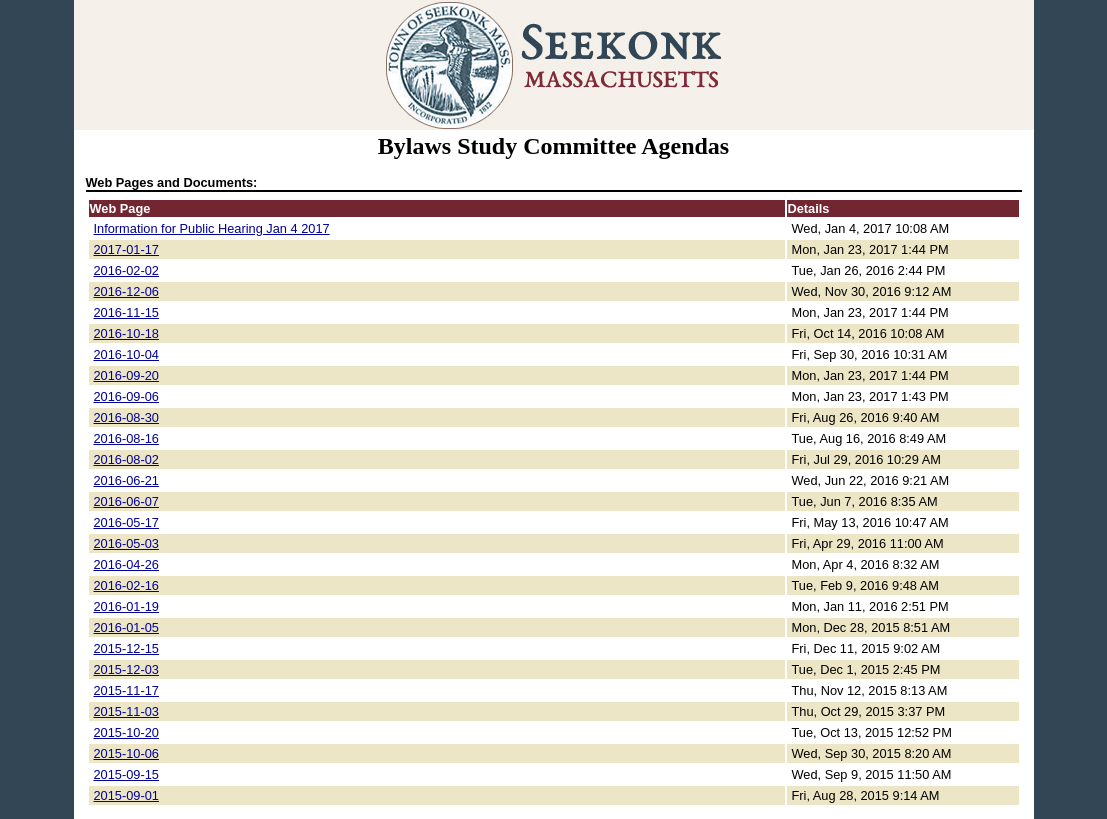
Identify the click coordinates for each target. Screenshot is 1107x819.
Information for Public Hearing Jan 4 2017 (212, 228)
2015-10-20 (126, 732)
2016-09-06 (126, 396)
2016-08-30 (126, 417)
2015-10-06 (126, 753)
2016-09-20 (126, 375)
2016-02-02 (126, 270)
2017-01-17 (126, 249)
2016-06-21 (126, 480)
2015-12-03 (126, 669)
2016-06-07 (126, 501)
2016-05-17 (126, 522)
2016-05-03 (126, 543)
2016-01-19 (126, 606)
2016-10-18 (126, 333)
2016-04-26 (126, 564)
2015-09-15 (126, 774)
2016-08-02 (126, 459)
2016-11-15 (126, 312)
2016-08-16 (126, 438)
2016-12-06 (126, 291)
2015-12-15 (126, 648)
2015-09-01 (126, 795)
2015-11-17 (126, 690)
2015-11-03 (126, 711)
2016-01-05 (126, 627)
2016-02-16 (126, 585)
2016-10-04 (126, 354)
